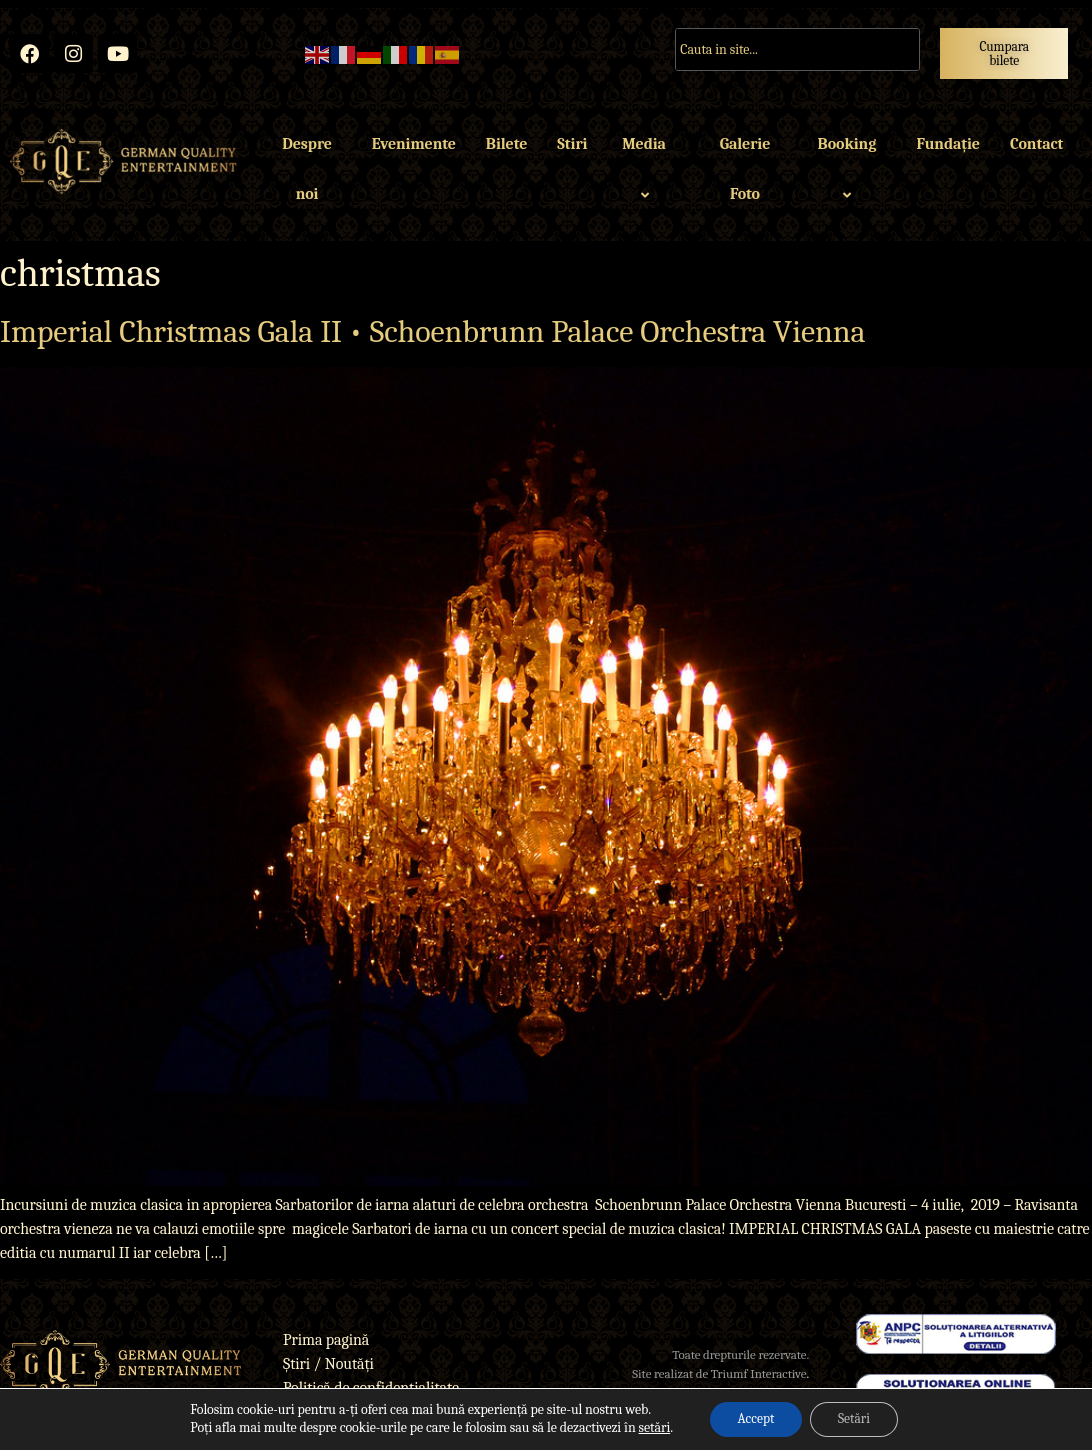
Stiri (572, 145)
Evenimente (414, 145)
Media (647, 170)
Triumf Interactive (759, 1374)
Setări (856, 1418)
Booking (850, 170)
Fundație (947, 145)
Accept (753, 1418)
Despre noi (307, 170)
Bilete (506, 145)
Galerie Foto (745, 170)
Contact (1036, 145)
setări (649, 1427)
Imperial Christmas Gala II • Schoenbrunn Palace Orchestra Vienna (432, 331)
